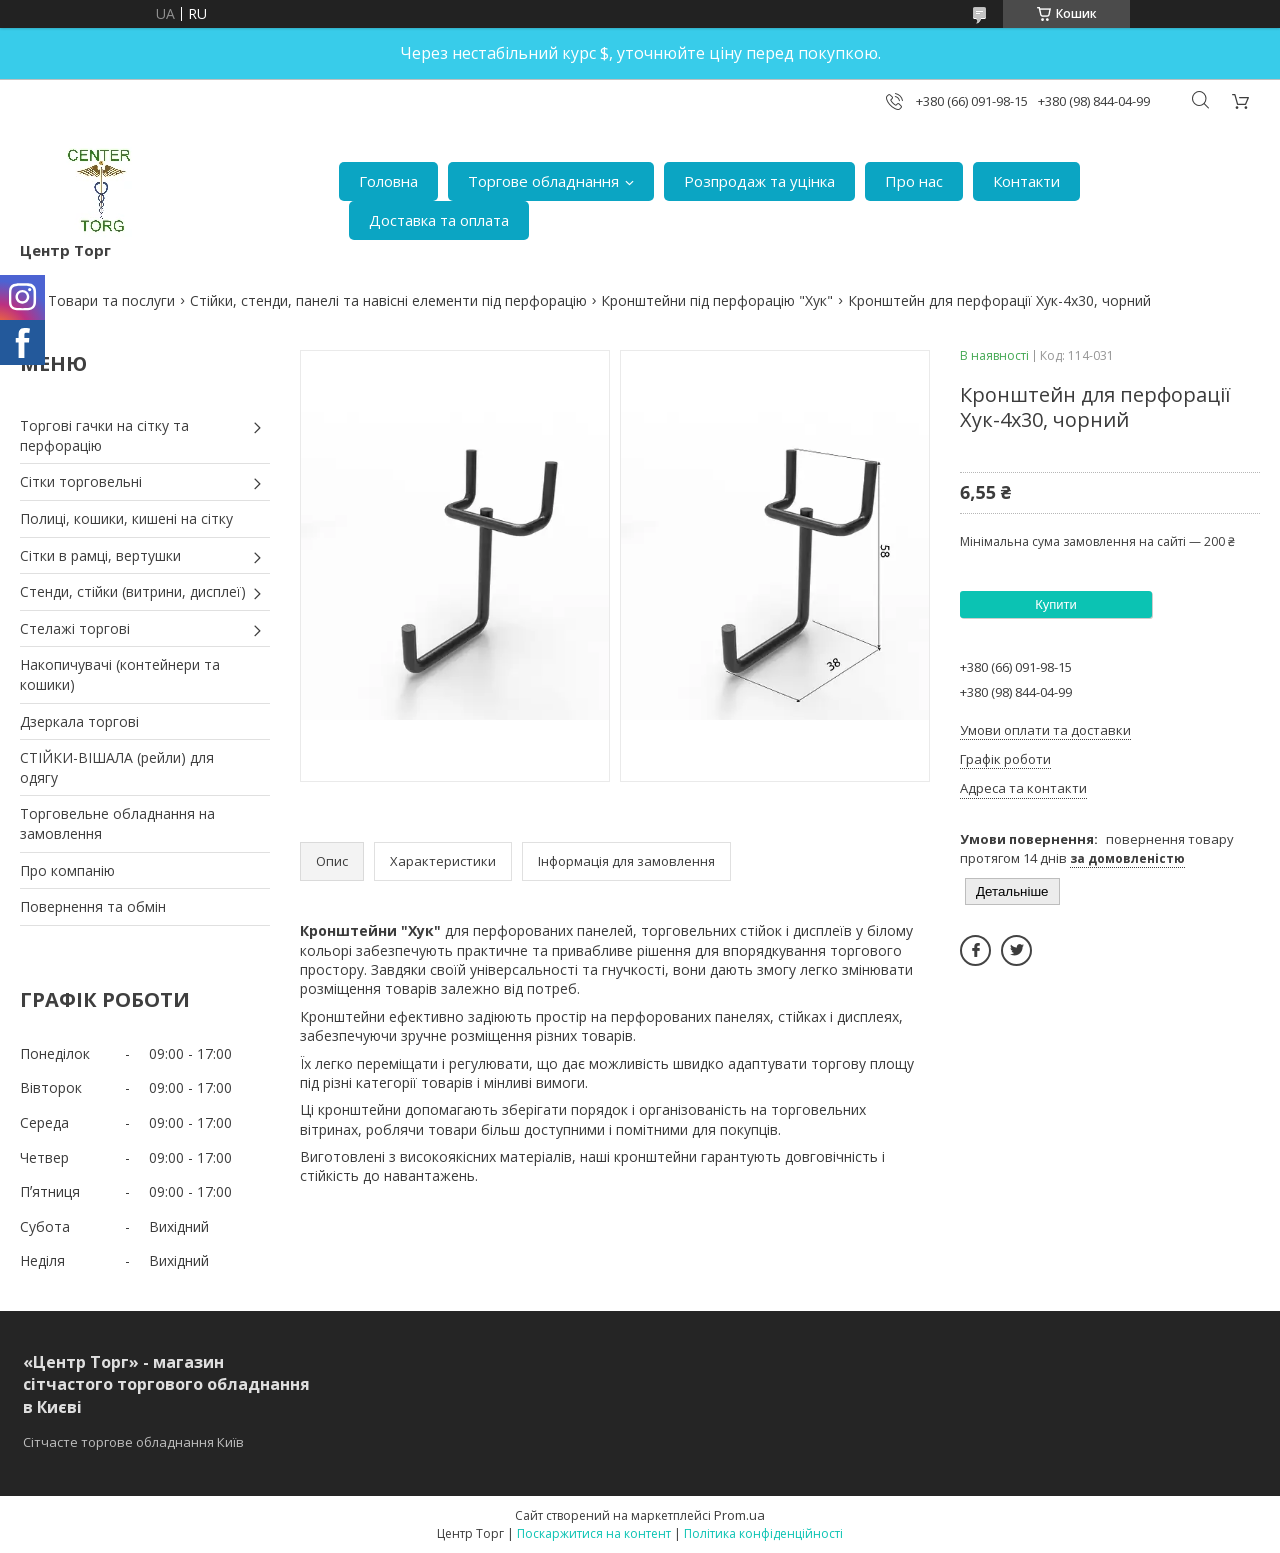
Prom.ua (739, 1515)
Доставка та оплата (439, 220)
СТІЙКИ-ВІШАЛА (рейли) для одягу (117, 767)
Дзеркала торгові (79, 721)
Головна (388, 181)
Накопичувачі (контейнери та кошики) (120, 674)
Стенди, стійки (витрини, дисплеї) (133, 591)
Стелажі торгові (75, 628)
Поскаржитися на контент (594, 1533)
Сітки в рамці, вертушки (100, 555)
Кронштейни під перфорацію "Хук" (717, 300)
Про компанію (67, 870)
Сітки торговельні (81, 481)
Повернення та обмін (93, 906)
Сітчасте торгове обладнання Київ (133, 1442)
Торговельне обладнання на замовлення (117, 823)
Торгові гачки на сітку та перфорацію (104, 435)
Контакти (1026, 181)
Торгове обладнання (543, 181)
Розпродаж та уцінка (759, 181)
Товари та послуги (111, 300)
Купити (1056, 604)
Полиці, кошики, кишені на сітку (126, 518)
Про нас (914, 181)
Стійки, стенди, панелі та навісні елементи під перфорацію (388, 300)
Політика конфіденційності (763, 1533)
